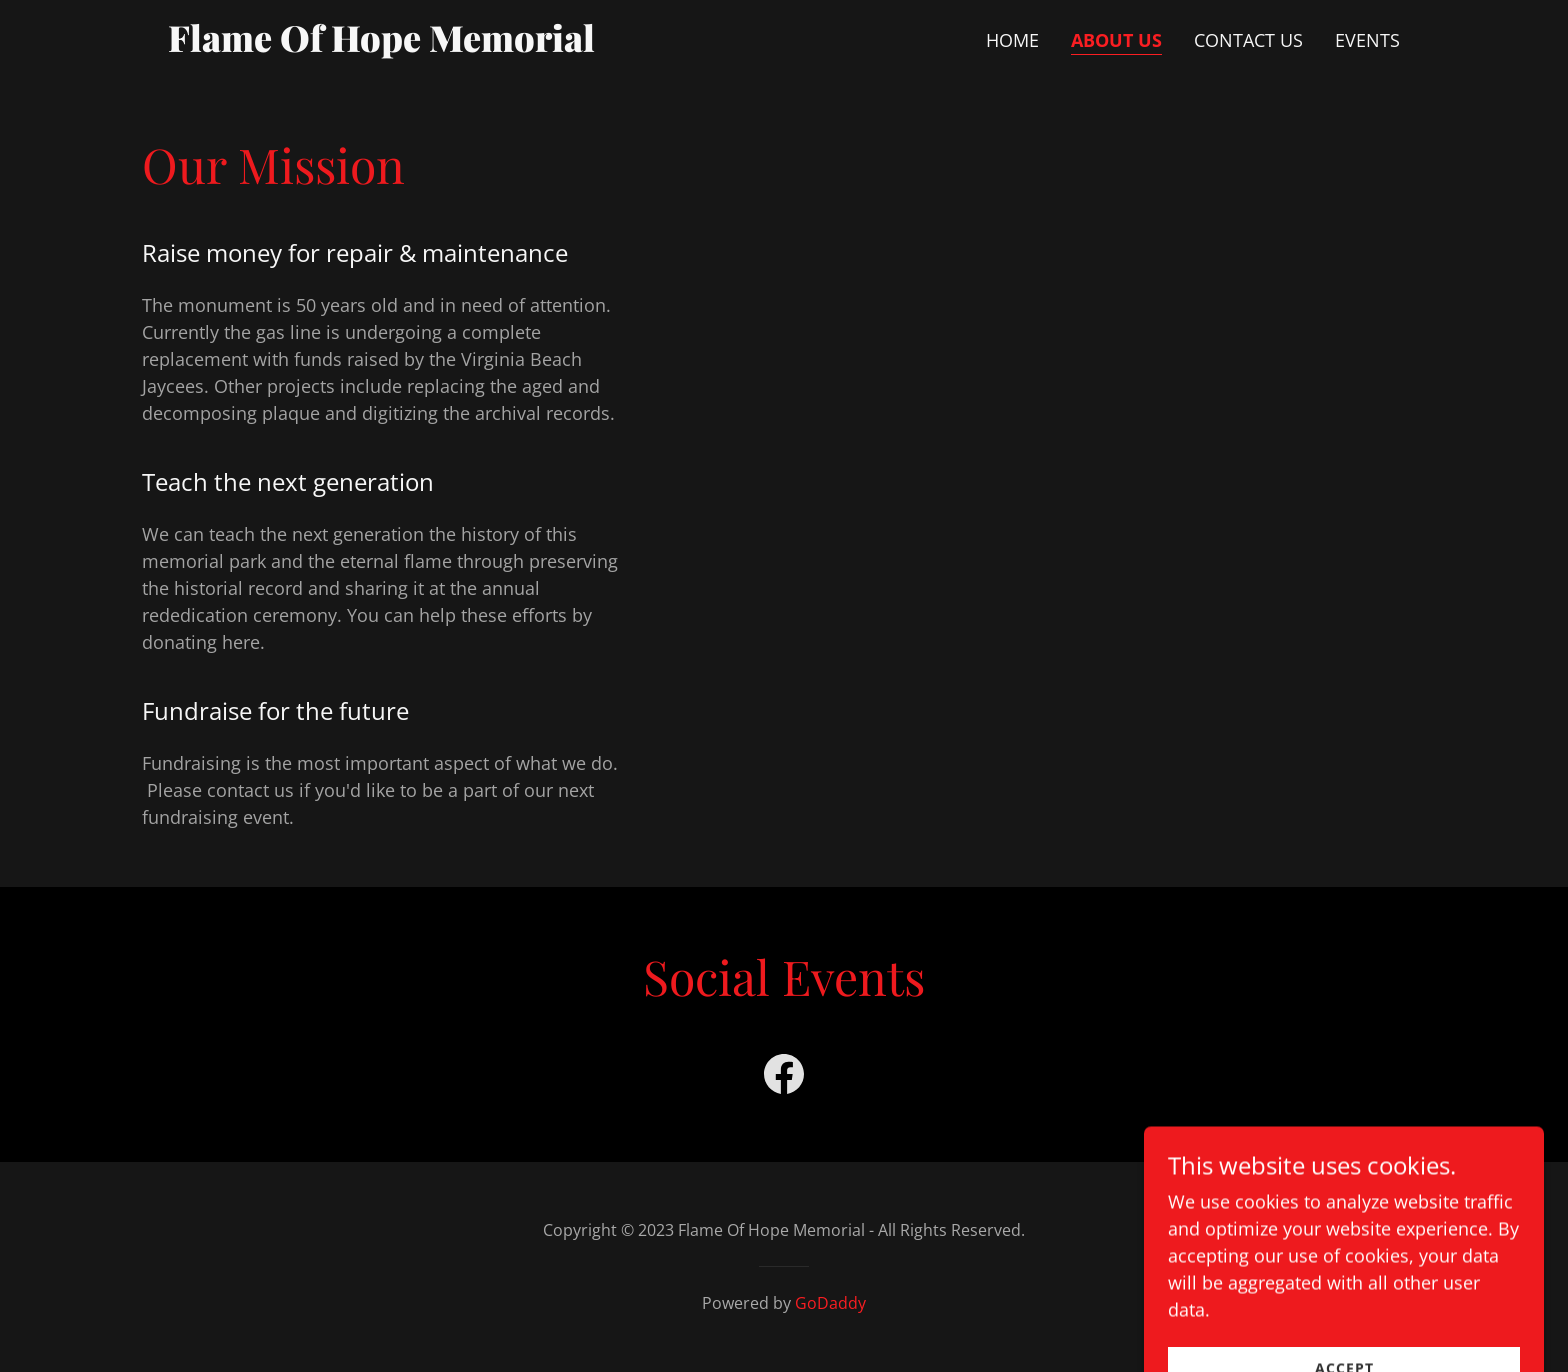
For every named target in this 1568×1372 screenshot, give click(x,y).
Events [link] (1367, 40)
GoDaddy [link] (830, 1303)
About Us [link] (1116, 40)
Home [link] (1012, 40)
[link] (383, 45)
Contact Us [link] (1248, 40)
